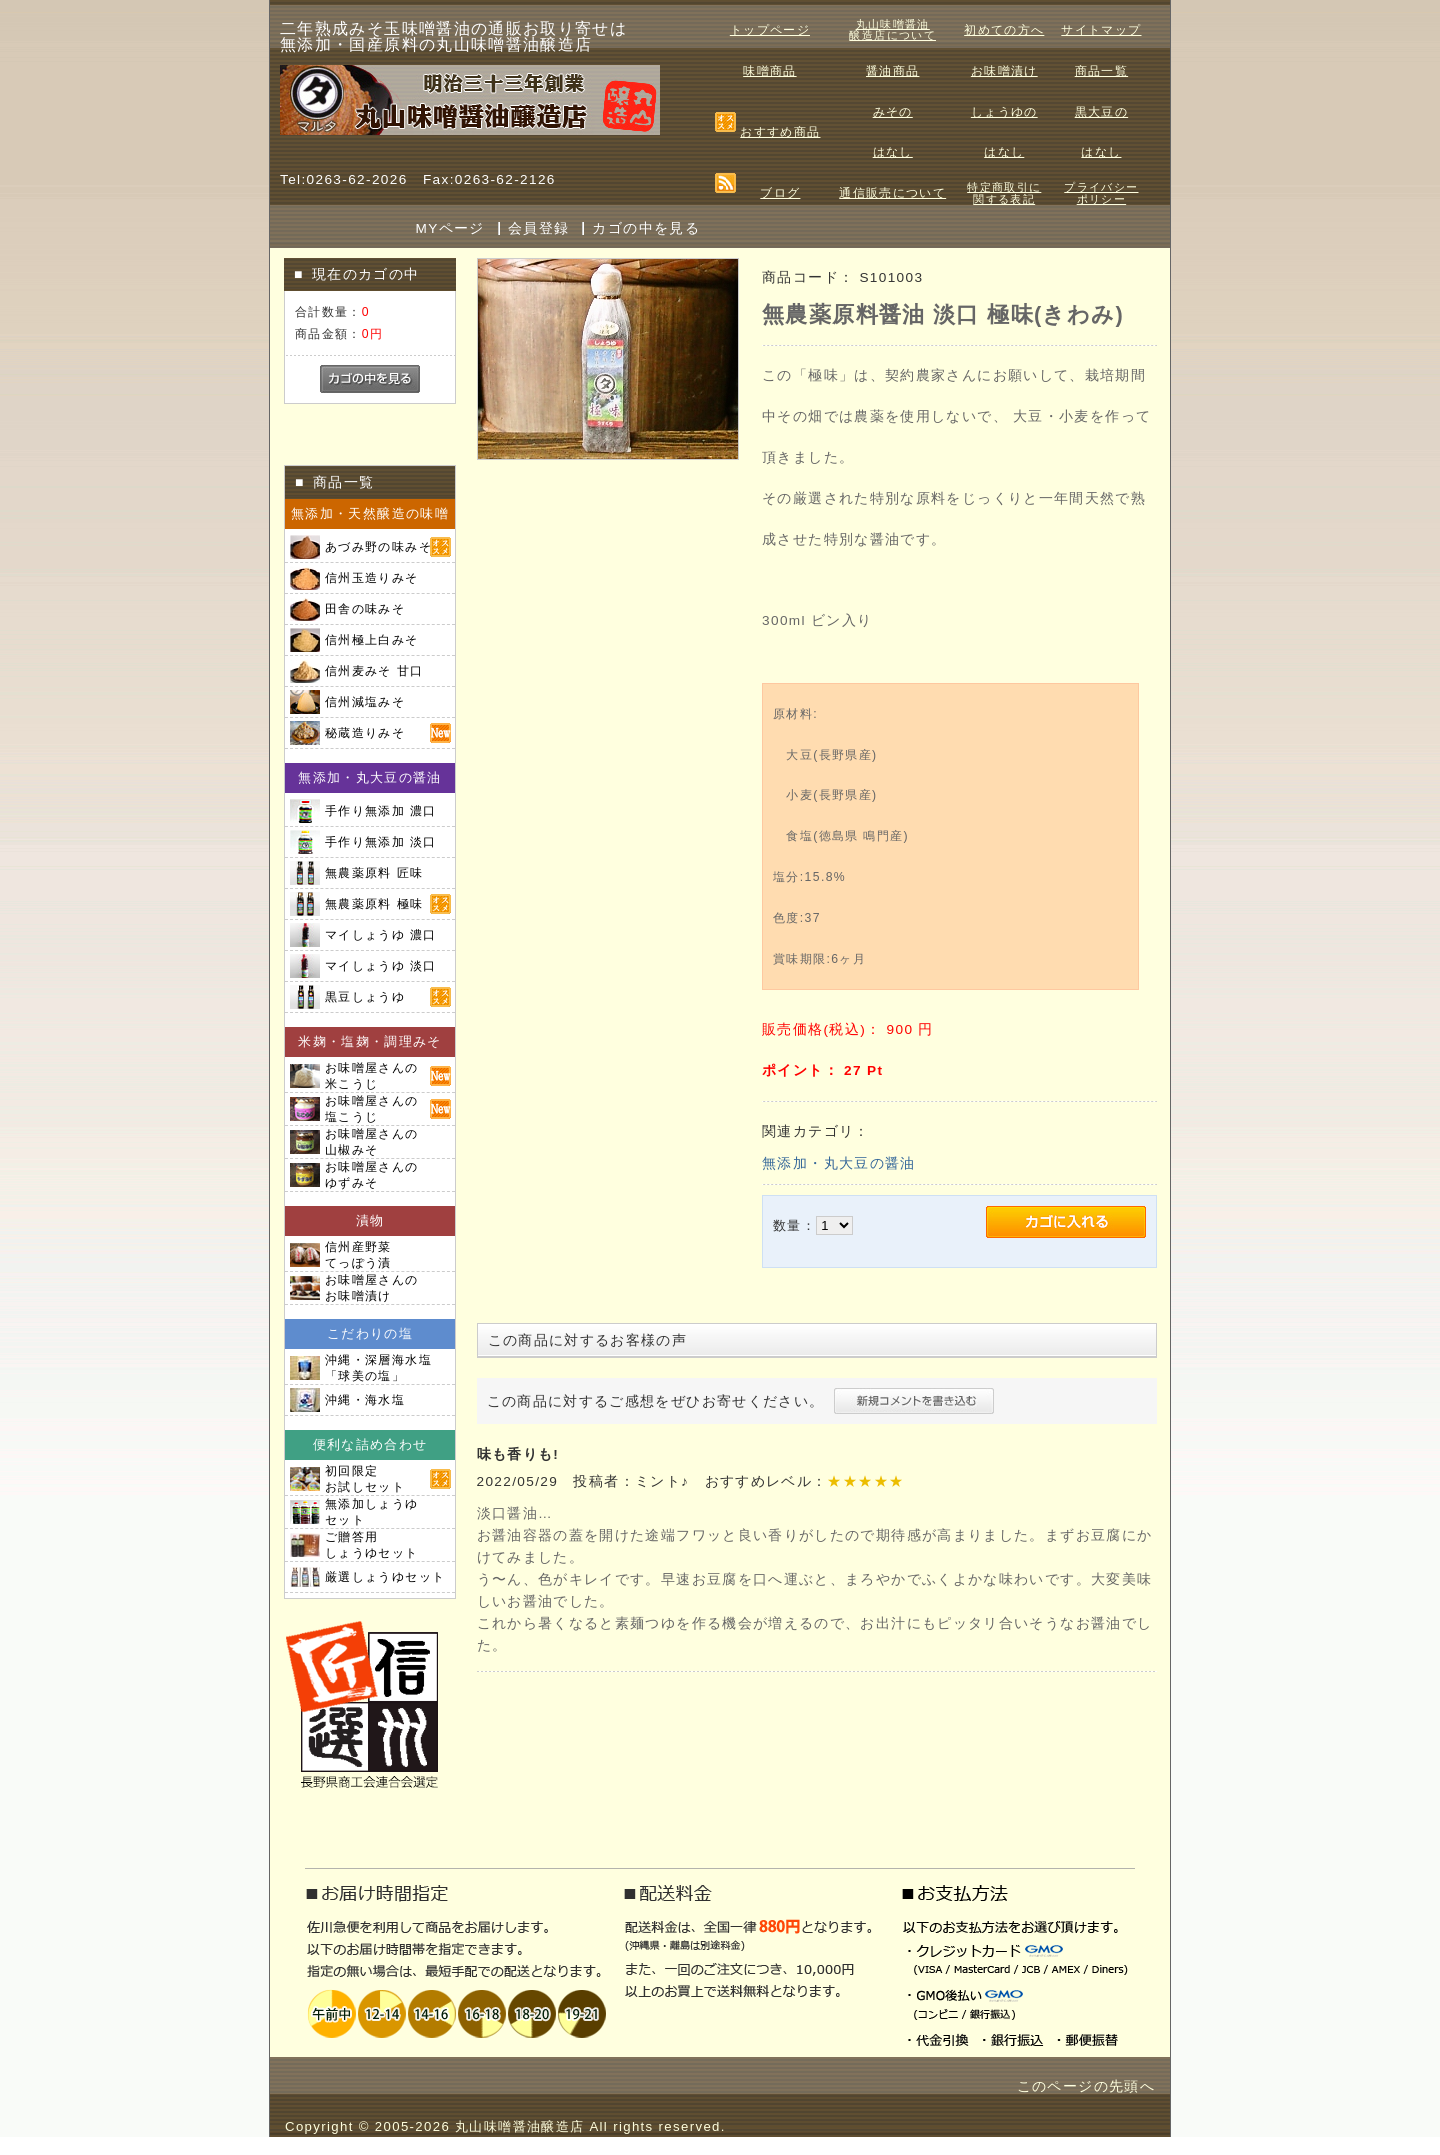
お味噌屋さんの (372, 1076)
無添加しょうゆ (372, 1512)
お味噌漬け (1004, 71)
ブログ (780, 193)
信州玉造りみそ (372, 578)
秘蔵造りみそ (365, 733)
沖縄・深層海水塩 (378, 1368)
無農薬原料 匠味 (374, 873)
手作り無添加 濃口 (381, 811)
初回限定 (365, 1479)
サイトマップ (1101, 30)
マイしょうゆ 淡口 (381, 966)
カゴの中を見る (646, 228)
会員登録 (538, 228)
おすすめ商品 (780, 132)
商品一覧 (1101, 71)
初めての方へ (1004, 30)
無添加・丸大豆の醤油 (839, 1163)
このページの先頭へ (1086, 2086)
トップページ (770, 30)
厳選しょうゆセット (385, 1577)
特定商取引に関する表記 (1004, 193)
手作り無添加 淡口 (381, 842)
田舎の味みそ (365, 609)
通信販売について (892, 193)
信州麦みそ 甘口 (374, 671)
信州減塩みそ (365, 702)
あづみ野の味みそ (378, 547)
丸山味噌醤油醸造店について (892, 30)
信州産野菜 (358, 1255)
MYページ (450, 228)
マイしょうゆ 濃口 (381, 935)
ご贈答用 (372, 1545)
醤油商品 (892, 71)
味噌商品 (769, 71)
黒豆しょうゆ (365, 997)
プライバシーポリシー (1101, 193)
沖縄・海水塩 (365, 1400)
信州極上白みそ (372, 640)
